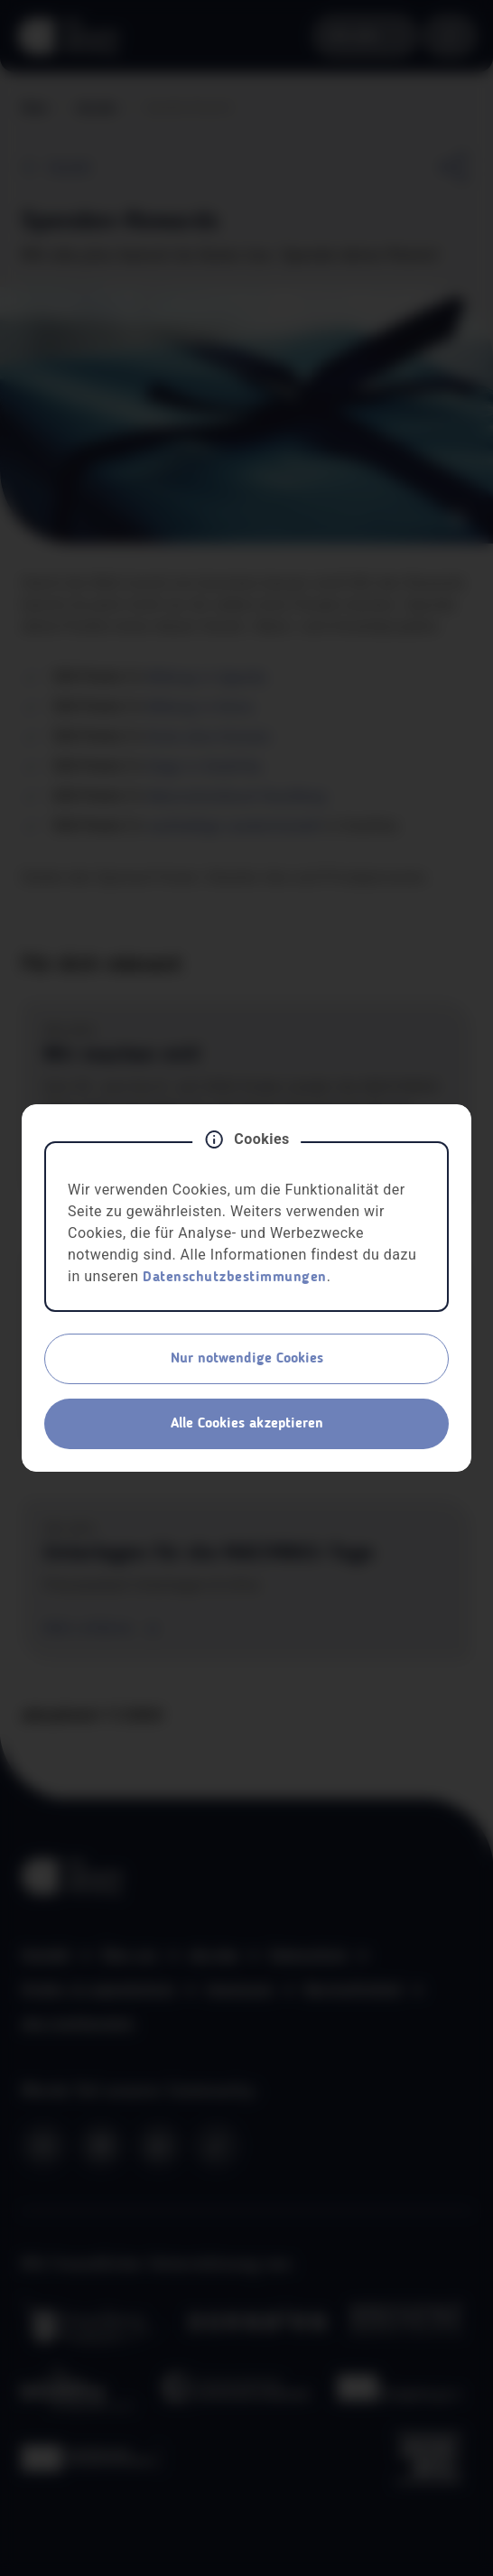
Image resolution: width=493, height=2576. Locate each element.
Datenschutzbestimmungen (235, 1277)
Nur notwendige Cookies (247, 1359)
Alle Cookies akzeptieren (247, 1424)
